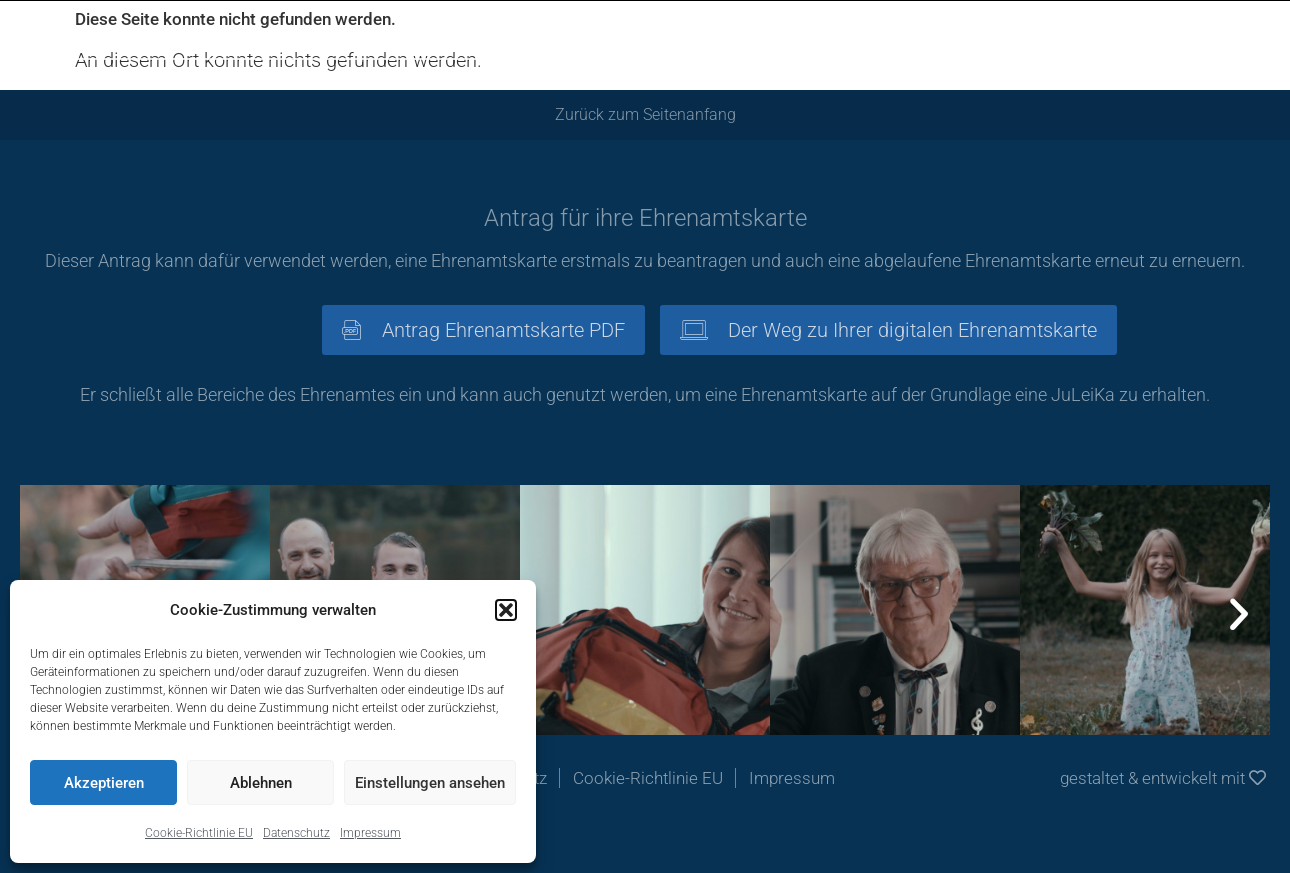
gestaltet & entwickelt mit (1163, 778)
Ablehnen (261, 783)
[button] (506, 610)
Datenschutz (296, 833)
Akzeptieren (104, 783)
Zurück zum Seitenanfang (645, 114)
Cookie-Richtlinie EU (199, 833)
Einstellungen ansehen (430, 783)
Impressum (370, 833)
